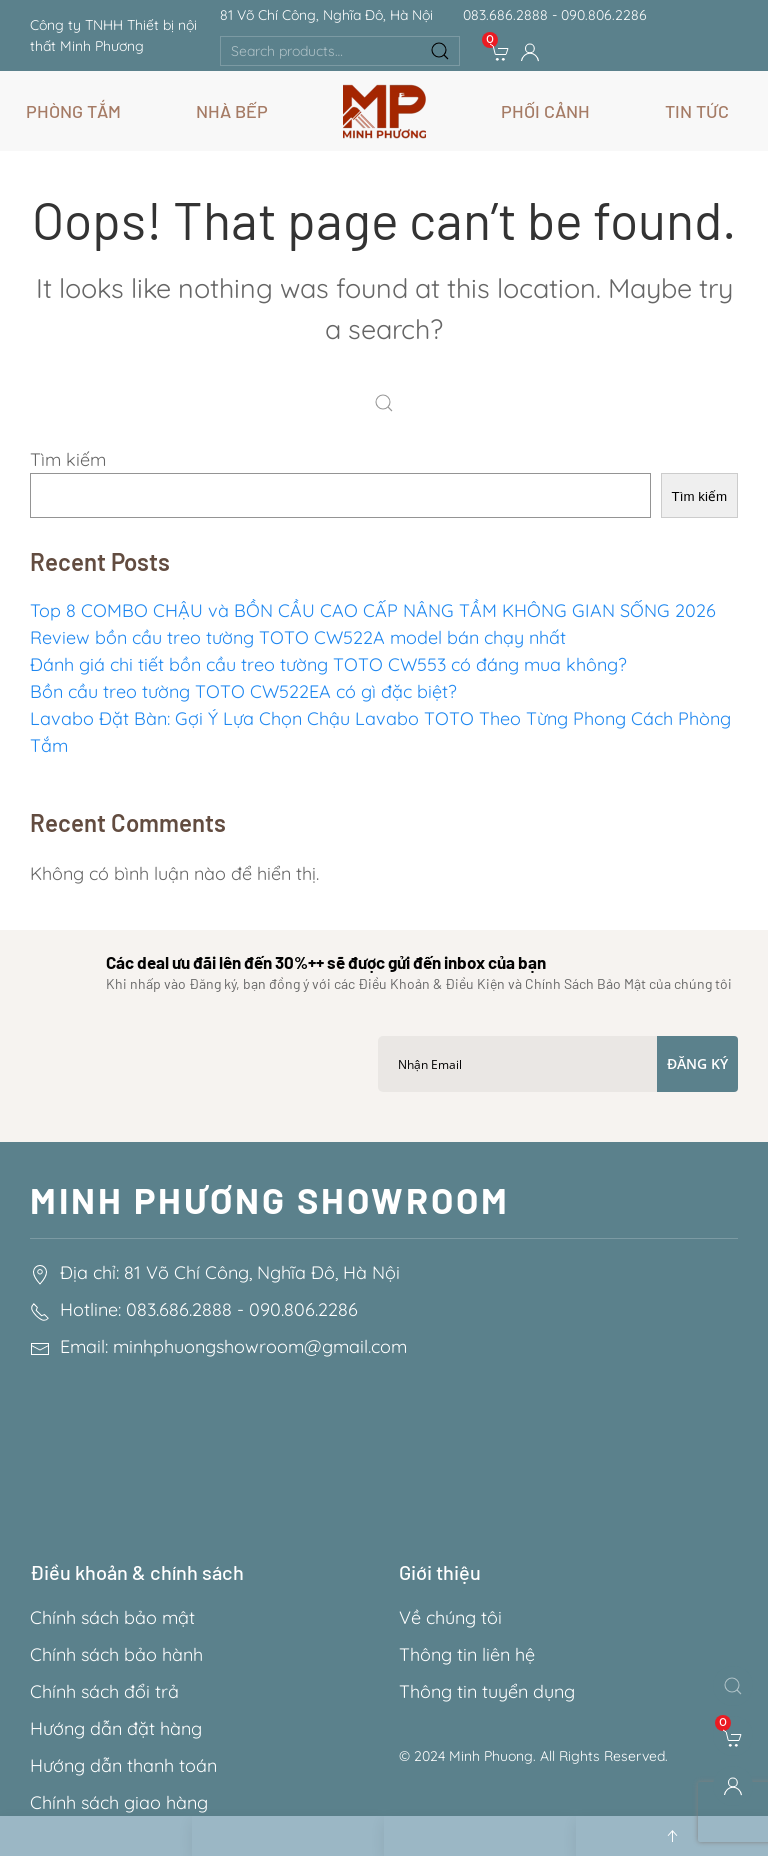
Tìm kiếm (68, 459)
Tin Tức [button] (697, 111)
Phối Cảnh (545, 111)
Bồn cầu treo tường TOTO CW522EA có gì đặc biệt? (243, 691)
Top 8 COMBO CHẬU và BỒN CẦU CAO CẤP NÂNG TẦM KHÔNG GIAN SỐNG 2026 (373, 610)
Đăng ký (697, 1063)
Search (440, 51)
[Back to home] (384, 111)
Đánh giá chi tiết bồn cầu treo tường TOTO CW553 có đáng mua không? (328, 664)
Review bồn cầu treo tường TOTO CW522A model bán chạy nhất (298, 637)
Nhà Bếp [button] (232, 111)
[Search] (389, 405)
